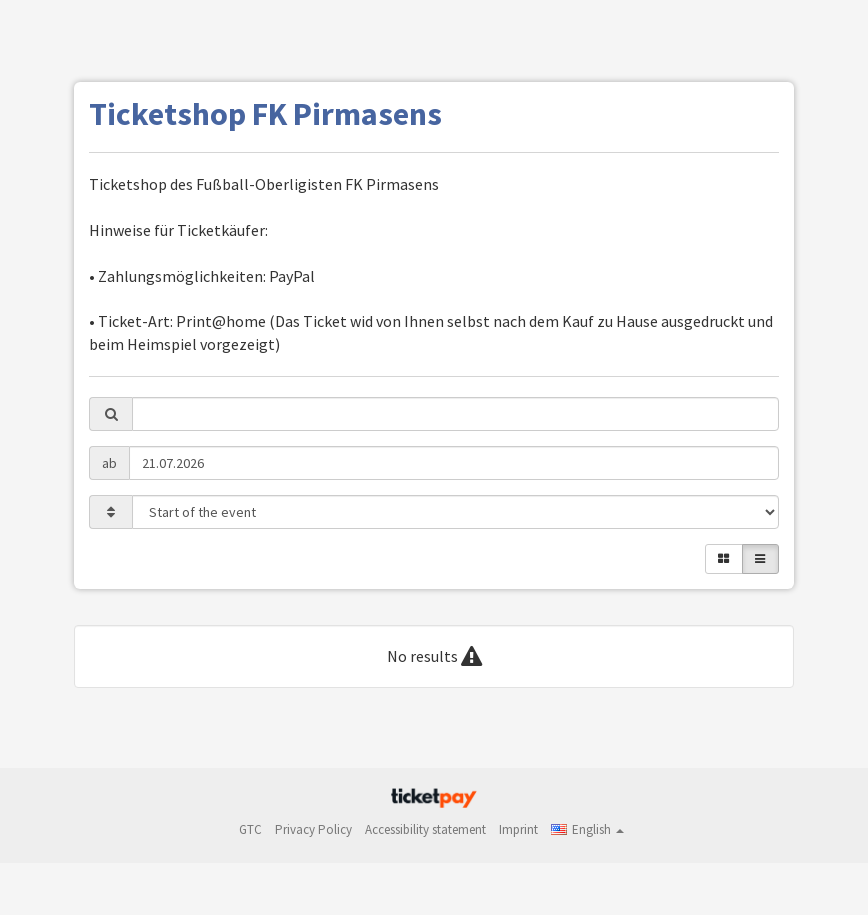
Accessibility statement (425, 829)
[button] (587, 829)
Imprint (518, 829)
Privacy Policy (313, 829)
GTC (250, 829)
